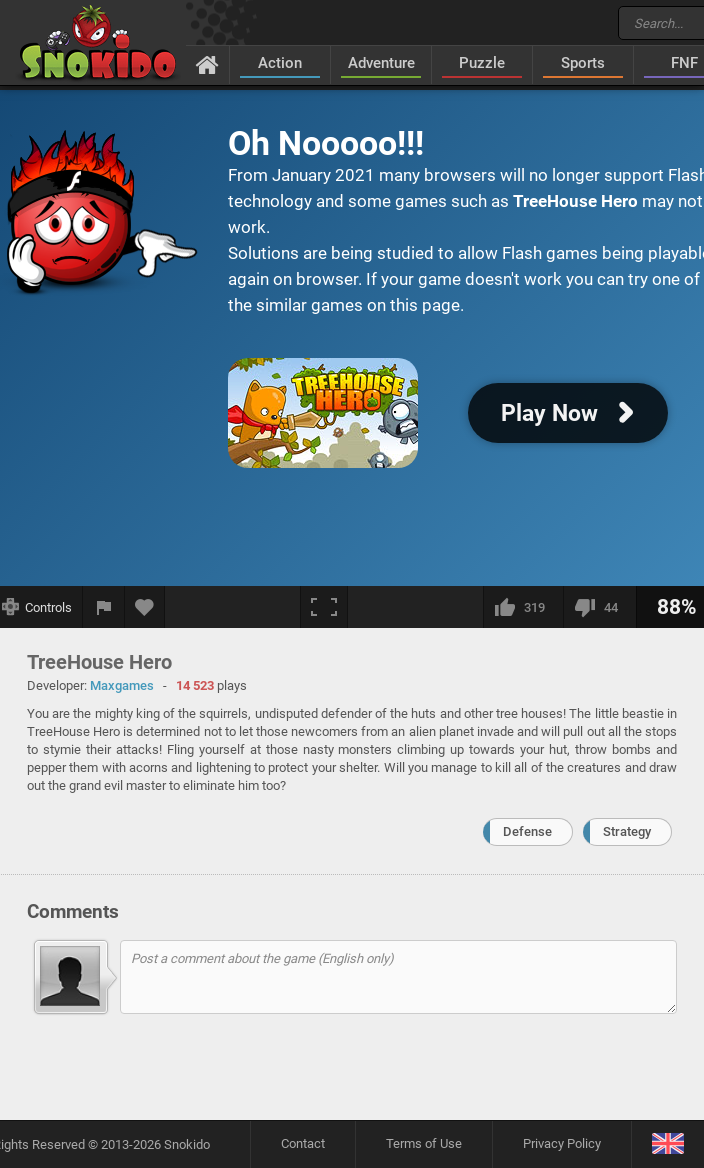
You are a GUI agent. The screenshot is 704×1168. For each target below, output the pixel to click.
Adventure (381, 63)
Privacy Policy (562, 1143)
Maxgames (122, 685)
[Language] (667, 1144)
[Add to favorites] (145, 607)
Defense (527, 831)
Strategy (627, 831)
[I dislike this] (599, 607)
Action (280, 63)
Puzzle (482, 63)
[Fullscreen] (324, 607)
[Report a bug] (104, 607)
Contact (303, 1143)
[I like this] (523, 607)
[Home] (207, 64)
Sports (583, 63)
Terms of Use (424, 1143)
